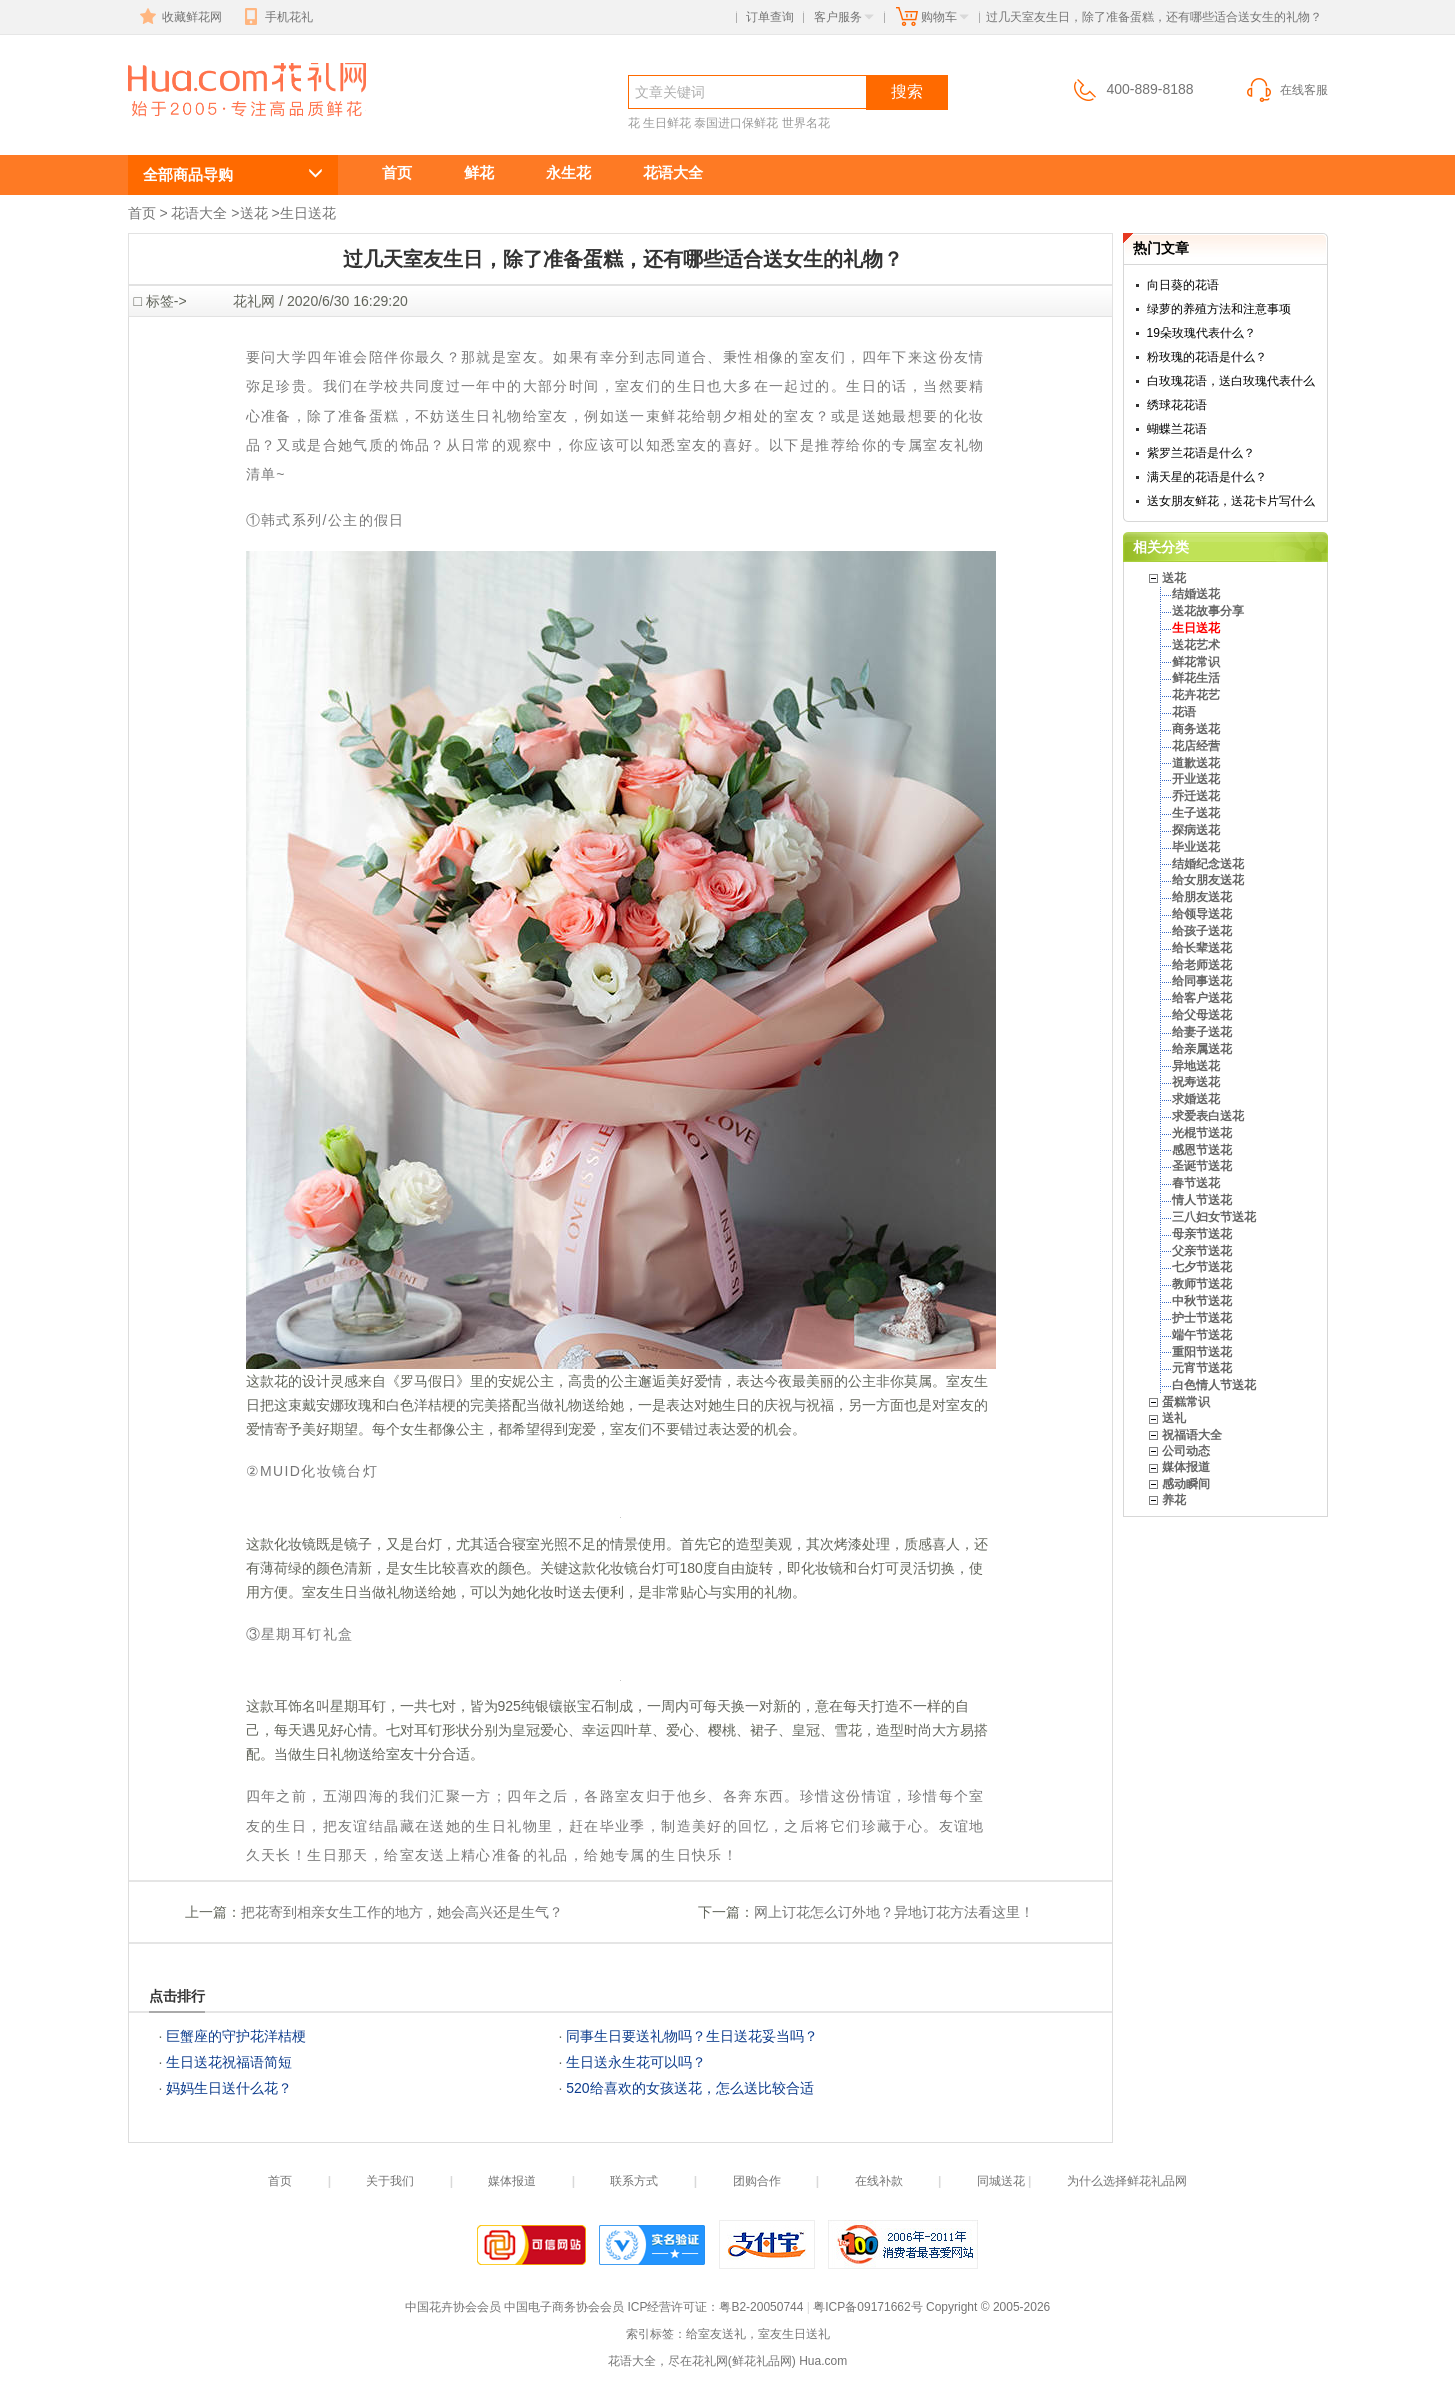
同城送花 (1001, 2181)
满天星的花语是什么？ (1207, 477)
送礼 (1174, 1418)
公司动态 (1186, 1451)
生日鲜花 (667, 123)
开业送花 (1196, 779)
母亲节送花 (1202, 1234)
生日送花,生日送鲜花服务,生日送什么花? (223, 126)
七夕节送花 (1202, 1267)
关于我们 (390, 2181)
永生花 (568, 172)
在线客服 (1286, 90)
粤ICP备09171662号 (867, 2307)
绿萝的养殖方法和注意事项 (1219, 309)
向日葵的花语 (1183, 285)
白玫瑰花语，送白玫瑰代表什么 (1231, 381)
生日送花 (308, 213)
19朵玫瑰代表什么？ (1201, 333)
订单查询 (770, 17)
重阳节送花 (1202, 1352)
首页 (397, 172)
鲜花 (479, 172)
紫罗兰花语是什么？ (1201, 453)
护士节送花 (1202, 1318)
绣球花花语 (1177, 405)
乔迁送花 (1196, 796)
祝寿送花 (1196, 1082)
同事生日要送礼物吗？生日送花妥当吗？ (692, 2036)
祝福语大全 (1192, 1435)
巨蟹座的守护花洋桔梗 (236, 2036)
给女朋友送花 (1208, 880)
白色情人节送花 (1214, 1385)
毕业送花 (1196, 847)
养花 (1174, 1500)
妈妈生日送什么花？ (229, 2088)
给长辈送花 (1202, 948)
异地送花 (1196, 1066)
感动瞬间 (1186, 1484)
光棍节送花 (1202, 1133)
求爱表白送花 (1208, 1116)
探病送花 (1196, 830)
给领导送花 (1202, 914)
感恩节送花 (1202, 1150)
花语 (1184, 712)
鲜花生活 (1196, 678)
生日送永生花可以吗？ (636, 2062)
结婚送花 (1196, 594)
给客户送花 (1202, 998)
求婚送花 (1196, 1099)
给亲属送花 (1202, 1049)
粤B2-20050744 (761, 2307)
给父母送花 (1202, 1015)
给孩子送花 (1202, 931)
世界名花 (806, 123)
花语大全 (673, 172)
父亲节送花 (1202, 1251)
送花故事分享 (1208, 611)
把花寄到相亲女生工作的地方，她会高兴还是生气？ (402, 1912)
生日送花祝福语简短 (229, 2062)
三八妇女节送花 (1214, 1217)
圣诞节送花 (1202, 1166)
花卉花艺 (1196, 695)
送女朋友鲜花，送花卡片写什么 (1231, 501)
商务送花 (1196, 729)
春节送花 (1196, 1183)
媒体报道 (1186, 1467)
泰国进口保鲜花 (736, 123)
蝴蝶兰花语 (1177, 429)
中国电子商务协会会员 (564, 2307)
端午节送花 (1202, 1335)
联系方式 (634, 2181)
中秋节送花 (1202, 1301)
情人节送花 (1202, 1200)
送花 (254, 213)
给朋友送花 (1202, 897)
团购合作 (757, 2181)
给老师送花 (1202, 965)
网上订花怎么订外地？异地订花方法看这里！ (894, 1912)
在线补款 (879, 2181)
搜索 (907, 91)
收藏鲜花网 (179, 17)
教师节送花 (1202, 1284)
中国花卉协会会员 (453, 2307)
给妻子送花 (1202, 1032)
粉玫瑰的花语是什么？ (1207, 357)
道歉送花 (1196, 763)
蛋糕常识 (1186, 1402)
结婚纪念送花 (1208, 864)
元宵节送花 (1202, 1368)
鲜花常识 (1196, 662)
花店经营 (1196, 746)
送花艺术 (1196, 645)
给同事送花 (1202, 981)
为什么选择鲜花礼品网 (1127, 2181)
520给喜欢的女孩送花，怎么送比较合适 (689, 2088)
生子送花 (1196, 813)
